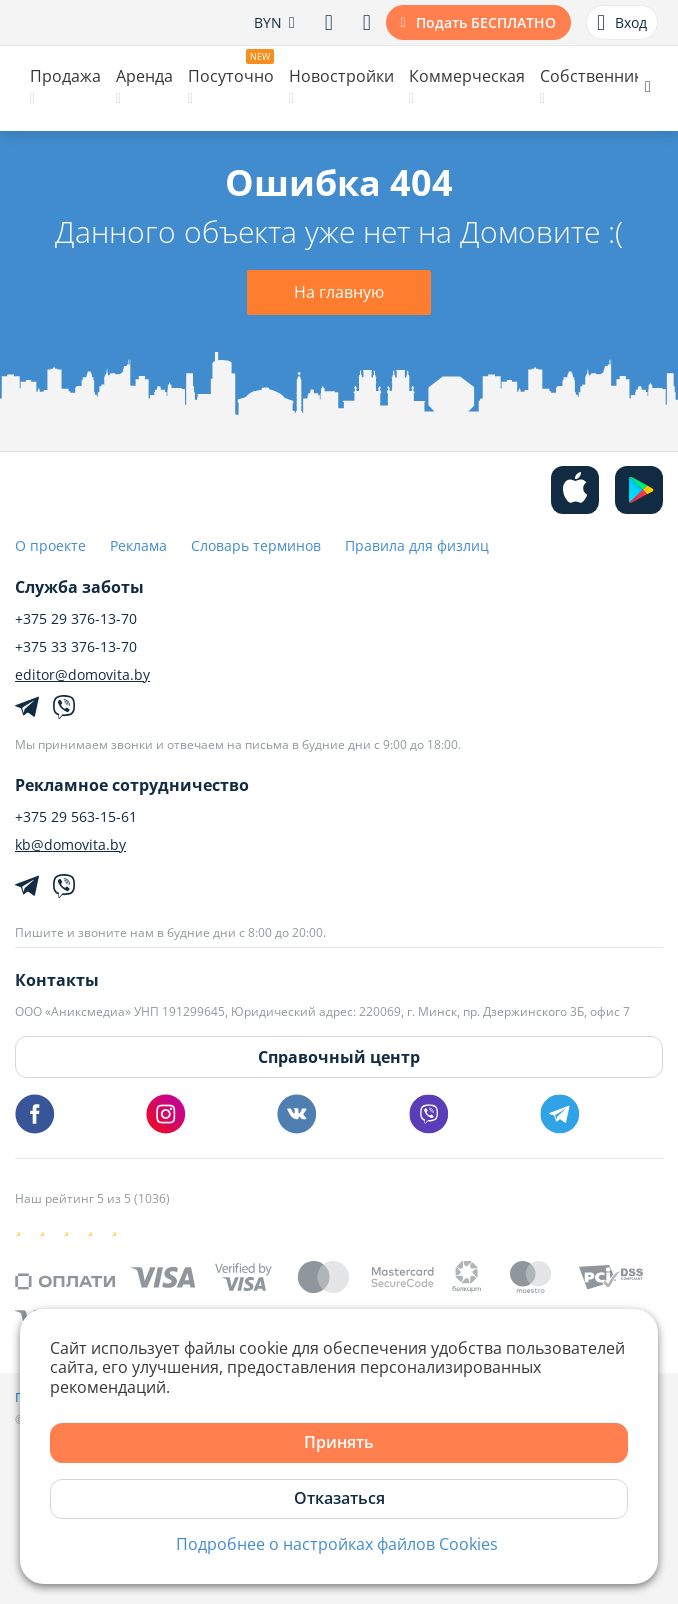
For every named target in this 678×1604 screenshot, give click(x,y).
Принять (339, 1442)
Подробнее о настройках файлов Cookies (337, 1544)
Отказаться (339, 1498)
